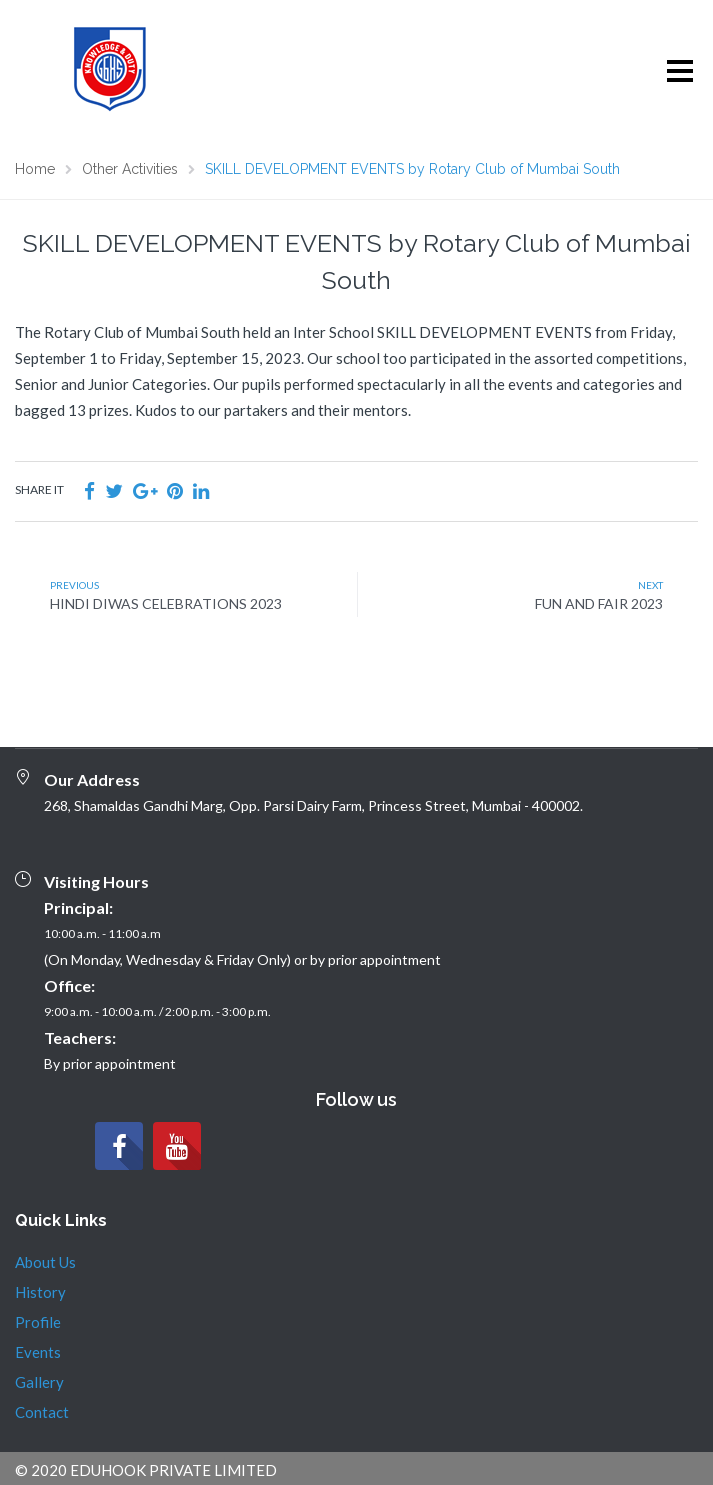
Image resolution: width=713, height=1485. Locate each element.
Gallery (39, 1382)
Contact (42, 1412)
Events (38, 1352)
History (40, 1292)
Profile (38, 1322)
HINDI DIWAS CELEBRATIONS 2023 (166, 603)
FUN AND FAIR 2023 (599, 603)
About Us (45, 1262)
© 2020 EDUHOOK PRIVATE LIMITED (146, 1470)
